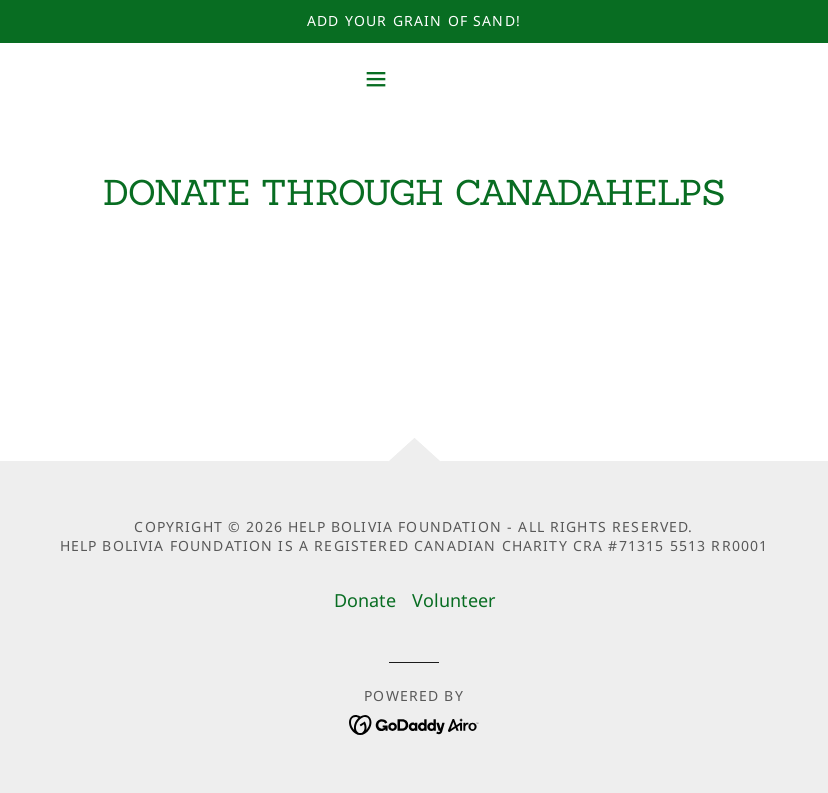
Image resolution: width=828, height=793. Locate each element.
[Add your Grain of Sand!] (414, 21)
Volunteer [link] (453, 600)
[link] (414, 723)
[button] (414, 79)
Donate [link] (365, 600)
